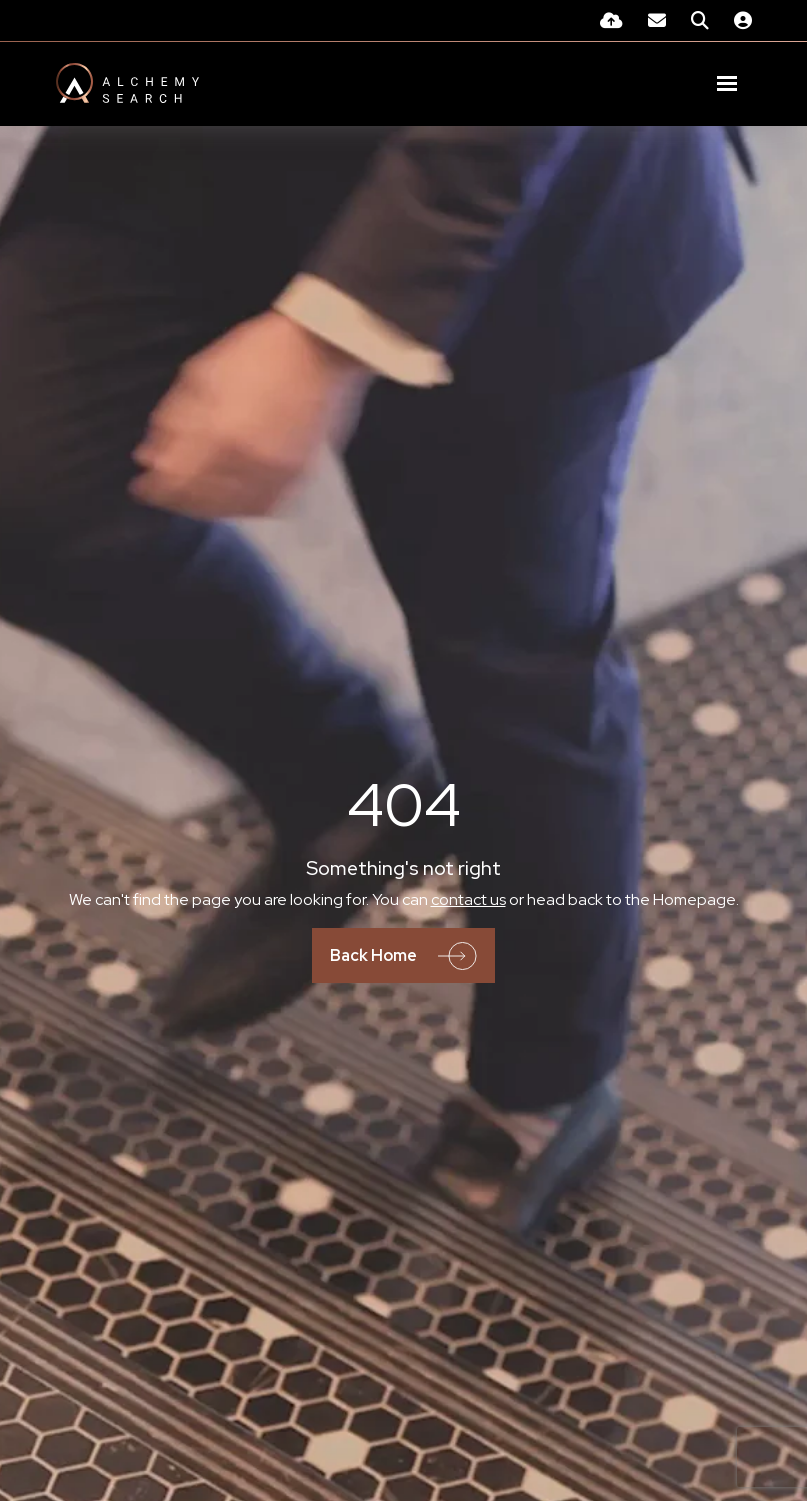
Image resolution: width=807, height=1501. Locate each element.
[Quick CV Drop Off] (611, 20)
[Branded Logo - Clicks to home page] (127, 83)
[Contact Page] (657, 20)
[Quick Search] (700, 20)
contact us (468, 899)
